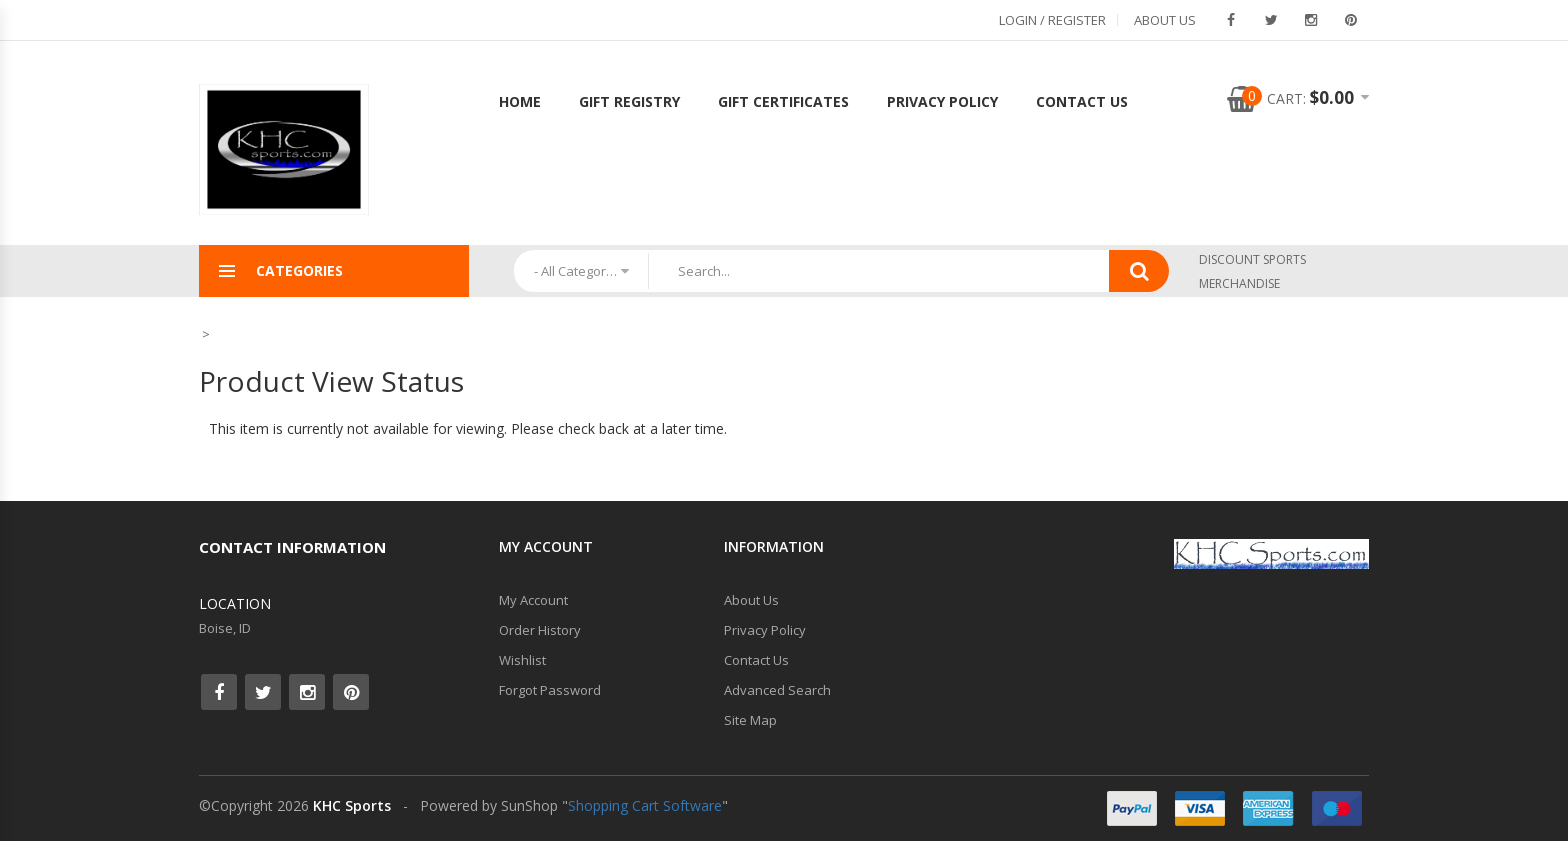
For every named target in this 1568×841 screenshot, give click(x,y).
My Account (533, 600)
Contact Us (1082, 101)
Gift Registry (629, 101)
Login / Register (1052, 20)
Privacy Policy (942, 101)
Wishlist (522, 660)
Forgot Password (550, 690)
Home (520, 101)
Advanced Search (777, 690)
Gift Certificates (783, 101)
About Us (1165, 20)
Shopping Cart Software (645, 805)
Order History (540, 630)
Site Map (750, 720)
